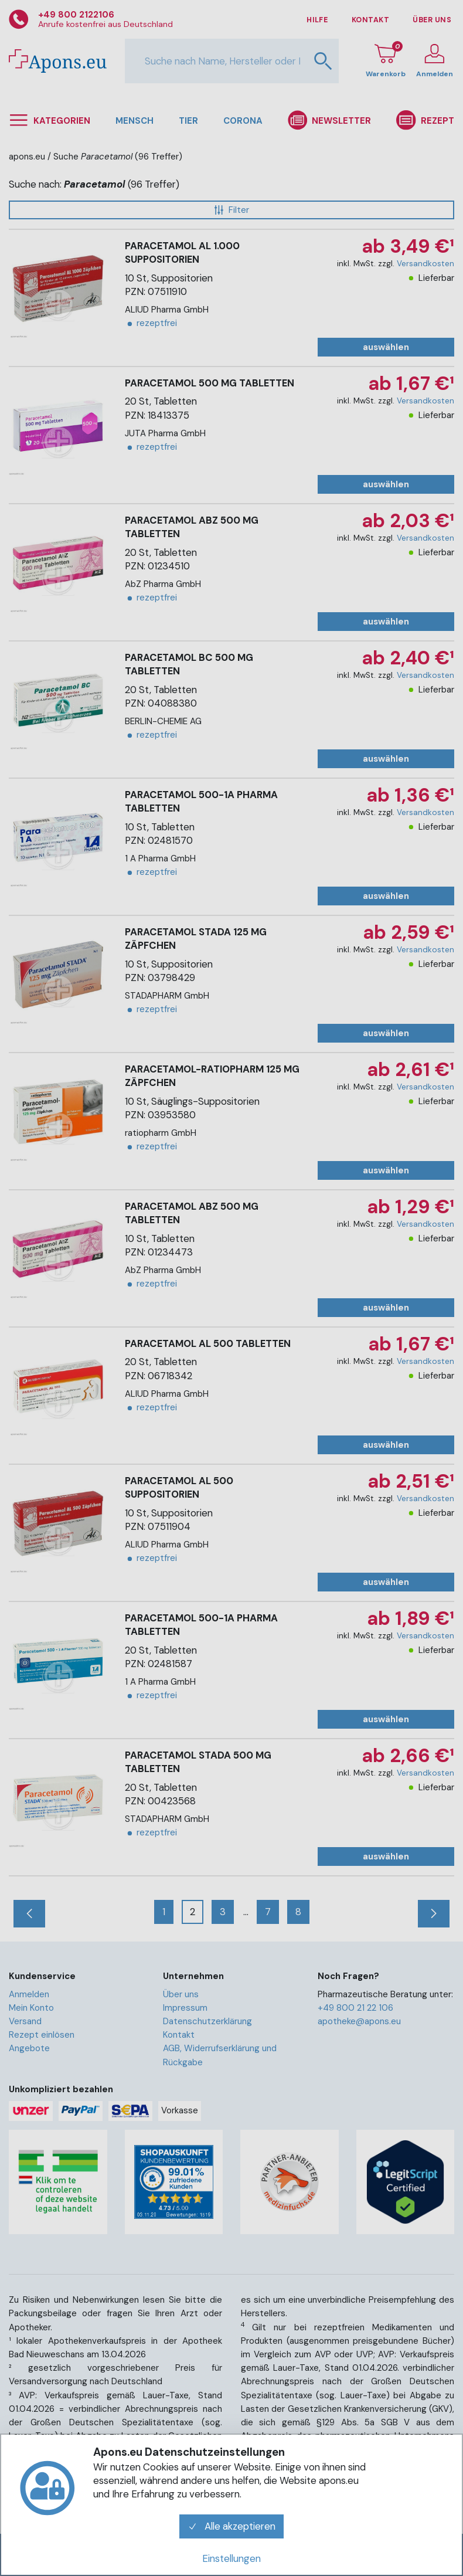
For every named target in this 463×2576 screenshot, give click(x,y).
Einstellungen (231, 2558)
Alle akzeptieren (231, 2526)
